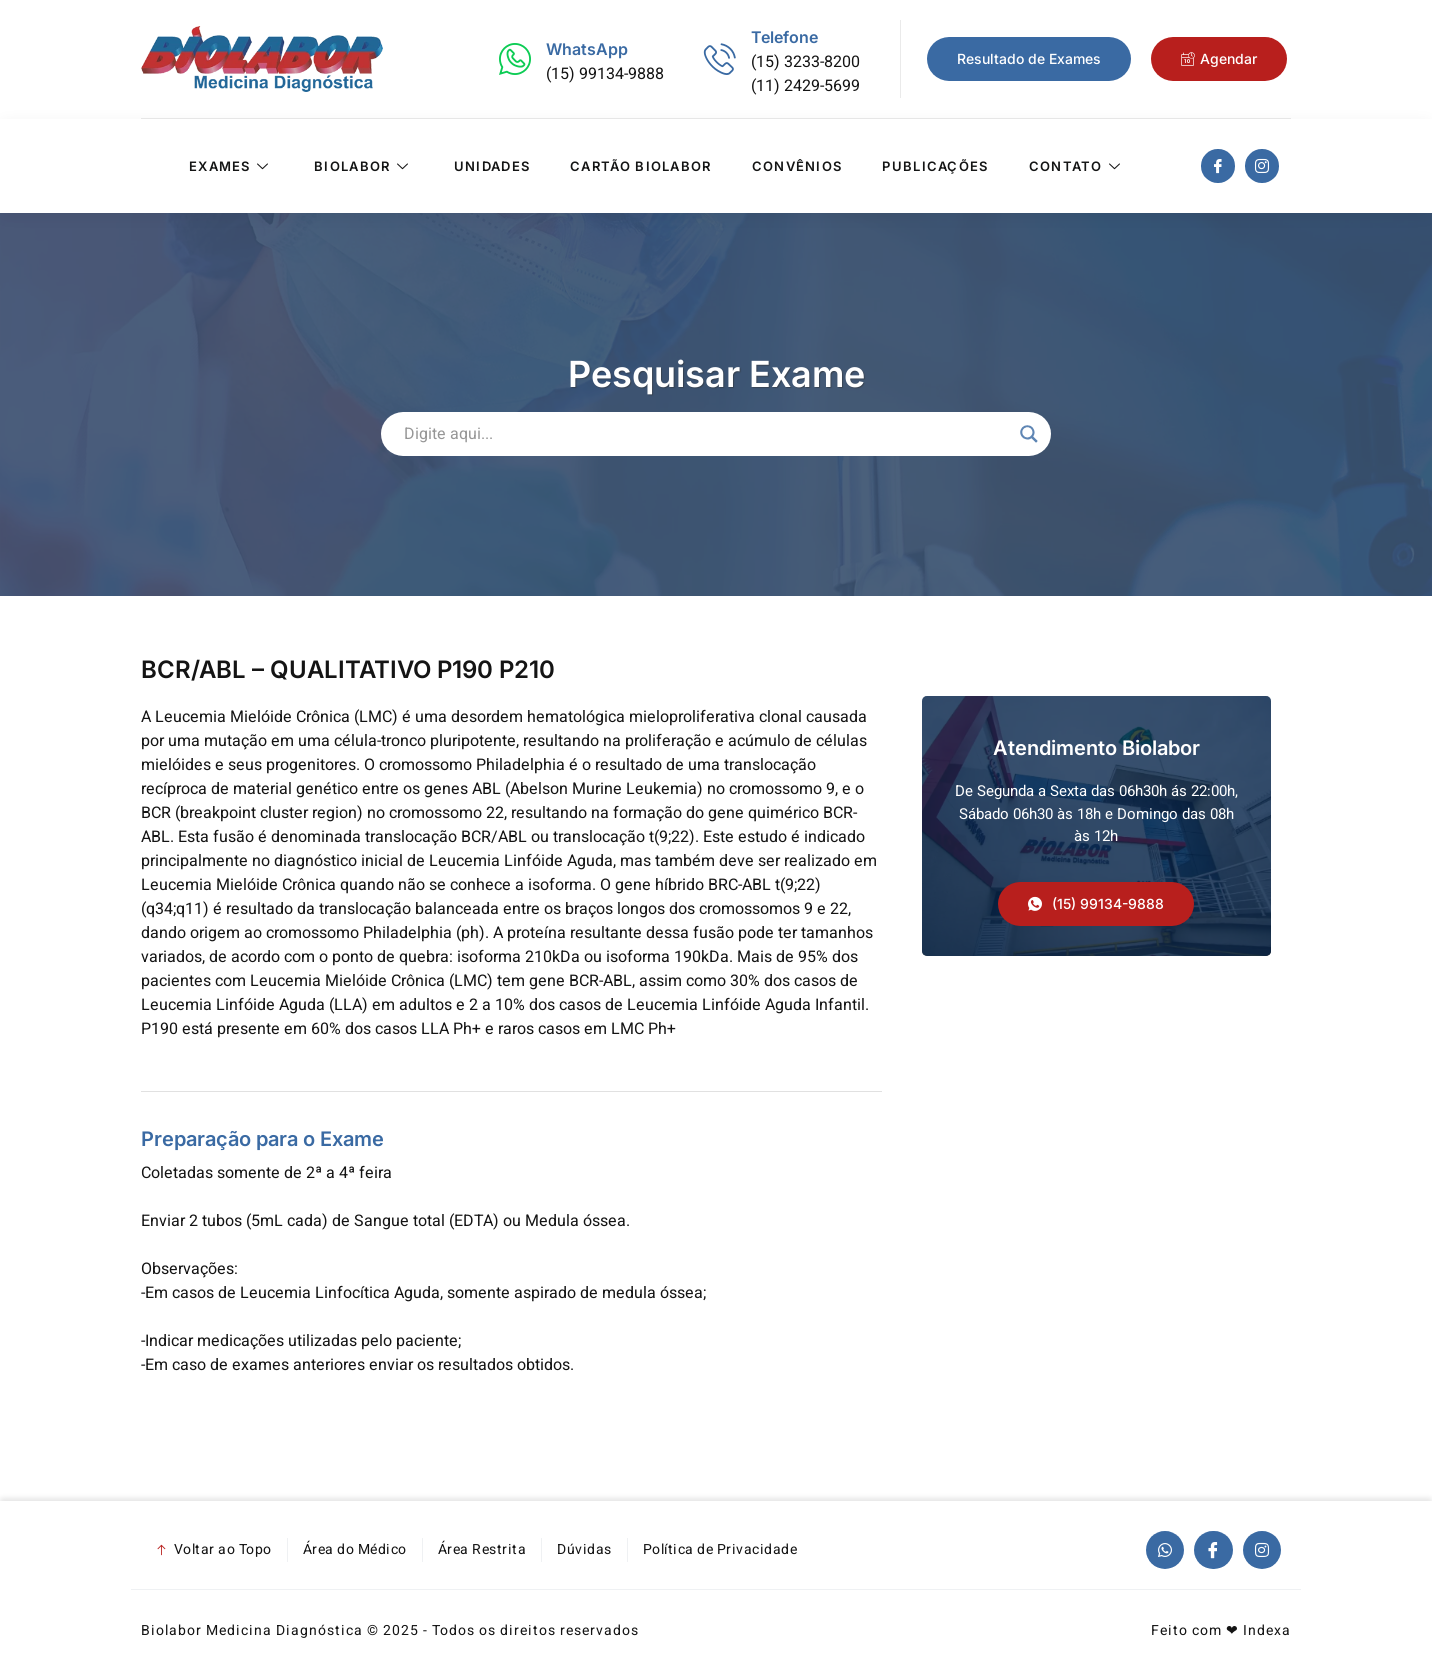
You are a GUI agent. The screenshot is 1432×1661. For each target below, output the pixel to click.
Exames (231, 166)
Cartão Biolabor (641, 166)
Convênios (797, 166)
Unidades (492, 166)
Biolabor (364, 166)
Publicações (935, 166)
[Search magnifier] (1029, 434)
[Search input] (707, 434)
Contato (1077, 166)
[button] (1096, 904)
